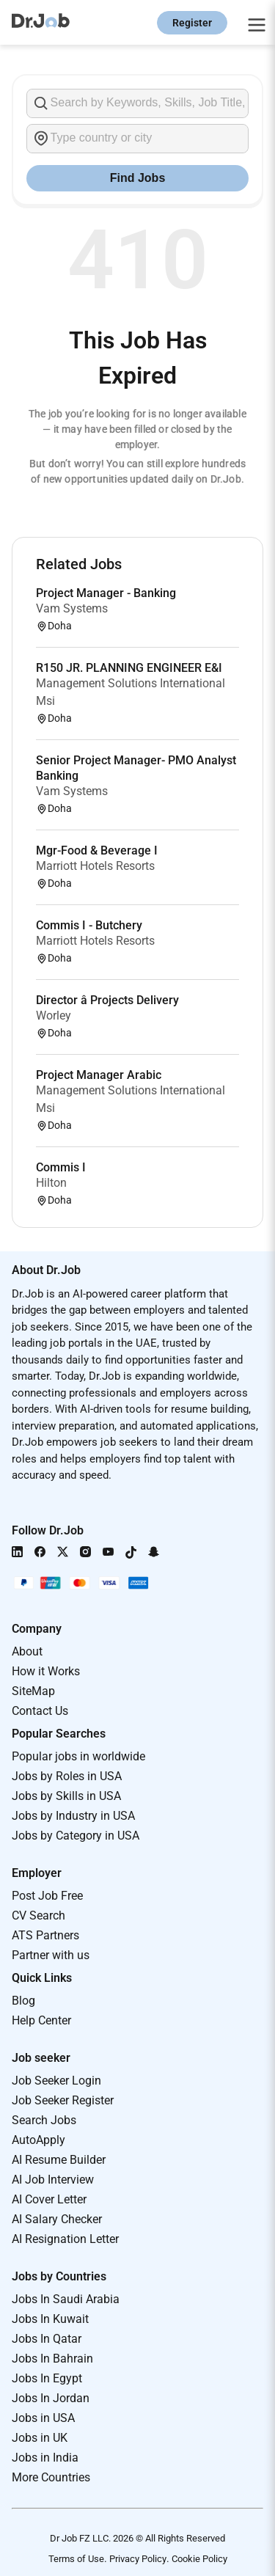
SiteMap (33, 1691)
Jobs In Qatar (46, 2339)
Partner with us (50, 1955)
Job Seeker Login (56, 2080)
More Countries (51, 2477)
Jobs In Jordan (50, 2398)
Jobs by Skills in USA (66, 1796)
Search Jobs (44, 2120)
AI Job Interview (53, 2180)
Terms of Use (76, 2558)
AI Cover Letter (49, 2199)
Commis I (61, 1167)
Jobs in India (45, 2458)
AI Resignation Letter (65, 2239)
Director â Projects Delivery (107, 1000)
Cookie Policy (199, 2558)
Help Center (41, 2020)
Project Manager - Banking (106, 593)
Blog (23, 2001)
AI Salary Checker (57, 2219)
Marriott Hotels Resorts (95, 866)
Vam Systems (72, 608)
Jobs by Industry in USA (73, 1816)
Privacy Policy (137, 2558)
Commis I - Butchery (89, 925)
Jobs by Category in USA (75, 1836)
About (27, 1651)
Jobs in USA (43, 2418)
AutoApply (38, 2140)
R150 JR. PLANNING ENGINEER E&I (129, 668)
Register (192, 23)
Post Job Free (47, 1896)
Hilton (51, 1183)
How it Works (46, 1671)
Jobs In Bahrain (52, 2358)
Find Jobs (138, 178)
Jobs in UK (39, 2438)
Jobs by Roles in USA (67, 1776)
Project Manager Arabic (98, 1075)
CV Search (38, 1915)
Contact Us (40, 1711)
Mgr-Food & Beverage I (97, 850)
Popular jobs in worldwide (78, 1756)
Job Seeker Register (63, 2100)
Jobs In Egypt (47, 2378)
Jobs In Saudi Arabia (66, 2299)
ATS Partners (45, 1935)
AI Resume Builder (59, 2160)
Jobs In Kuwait (50, 2319)
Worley (53, 1015)
